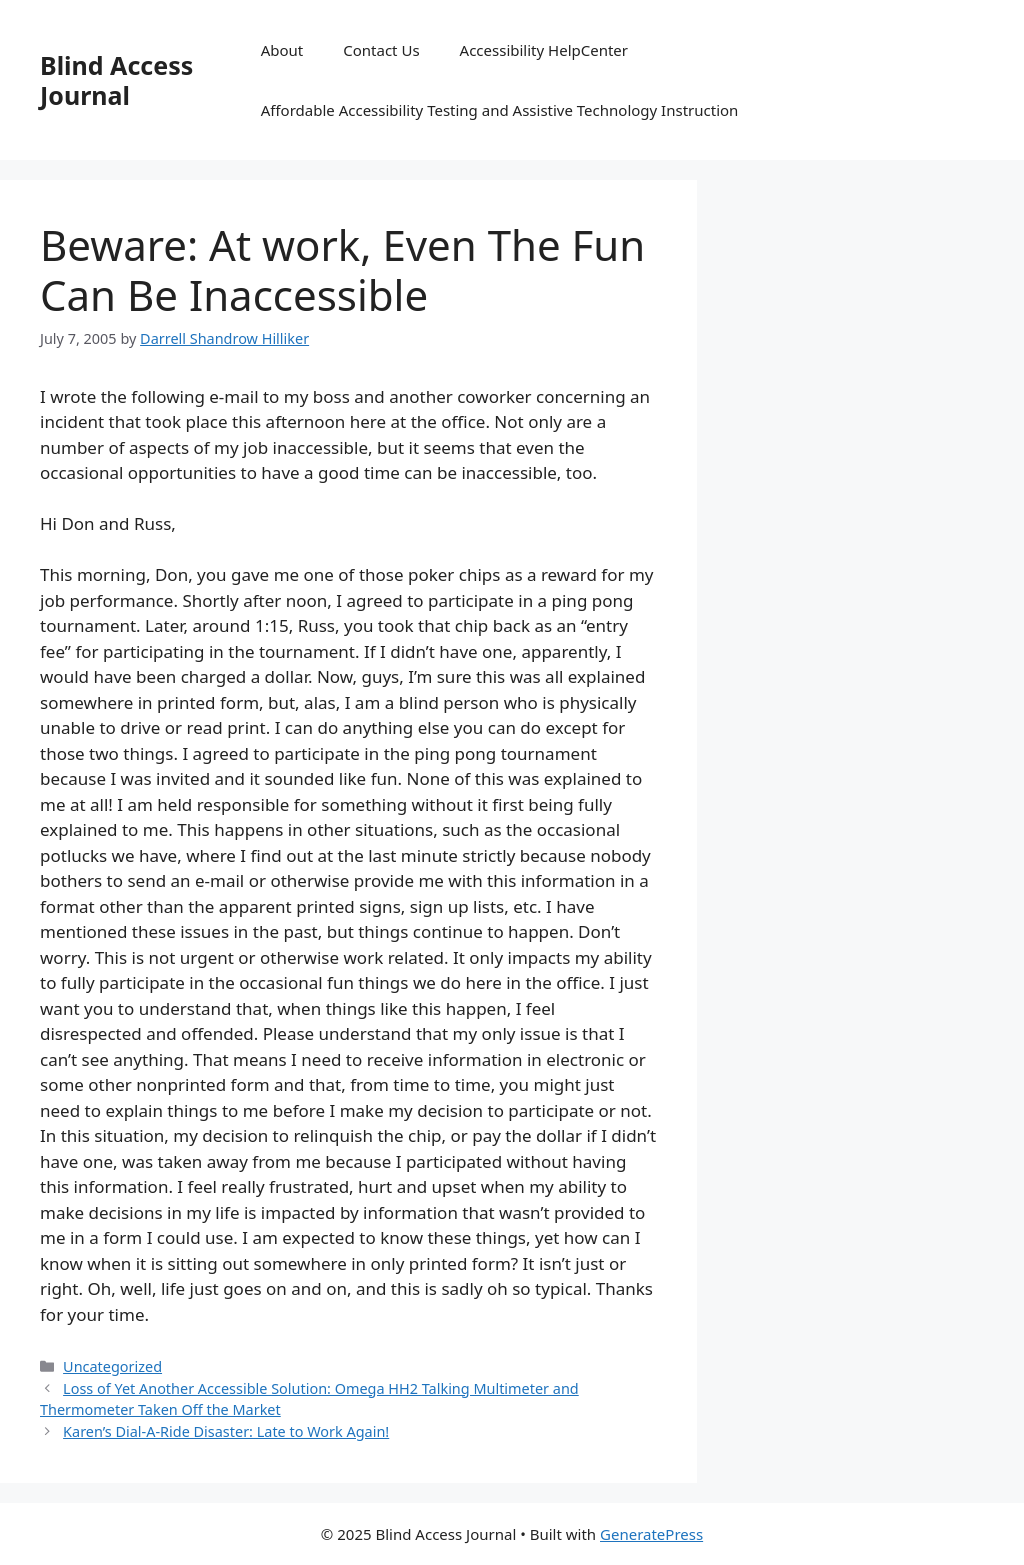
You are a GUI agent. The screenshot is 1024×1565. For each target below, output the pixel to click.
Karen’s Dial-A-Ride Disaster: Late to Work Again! (226, 1431)
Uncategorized (112, 1366)
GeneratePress (651, 1534)
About (282, 50)
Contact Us (381, 50)
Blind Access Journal (116, 80)
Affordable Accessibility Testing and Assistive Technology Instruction (500, 110)
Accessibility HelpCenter (544, 50)
